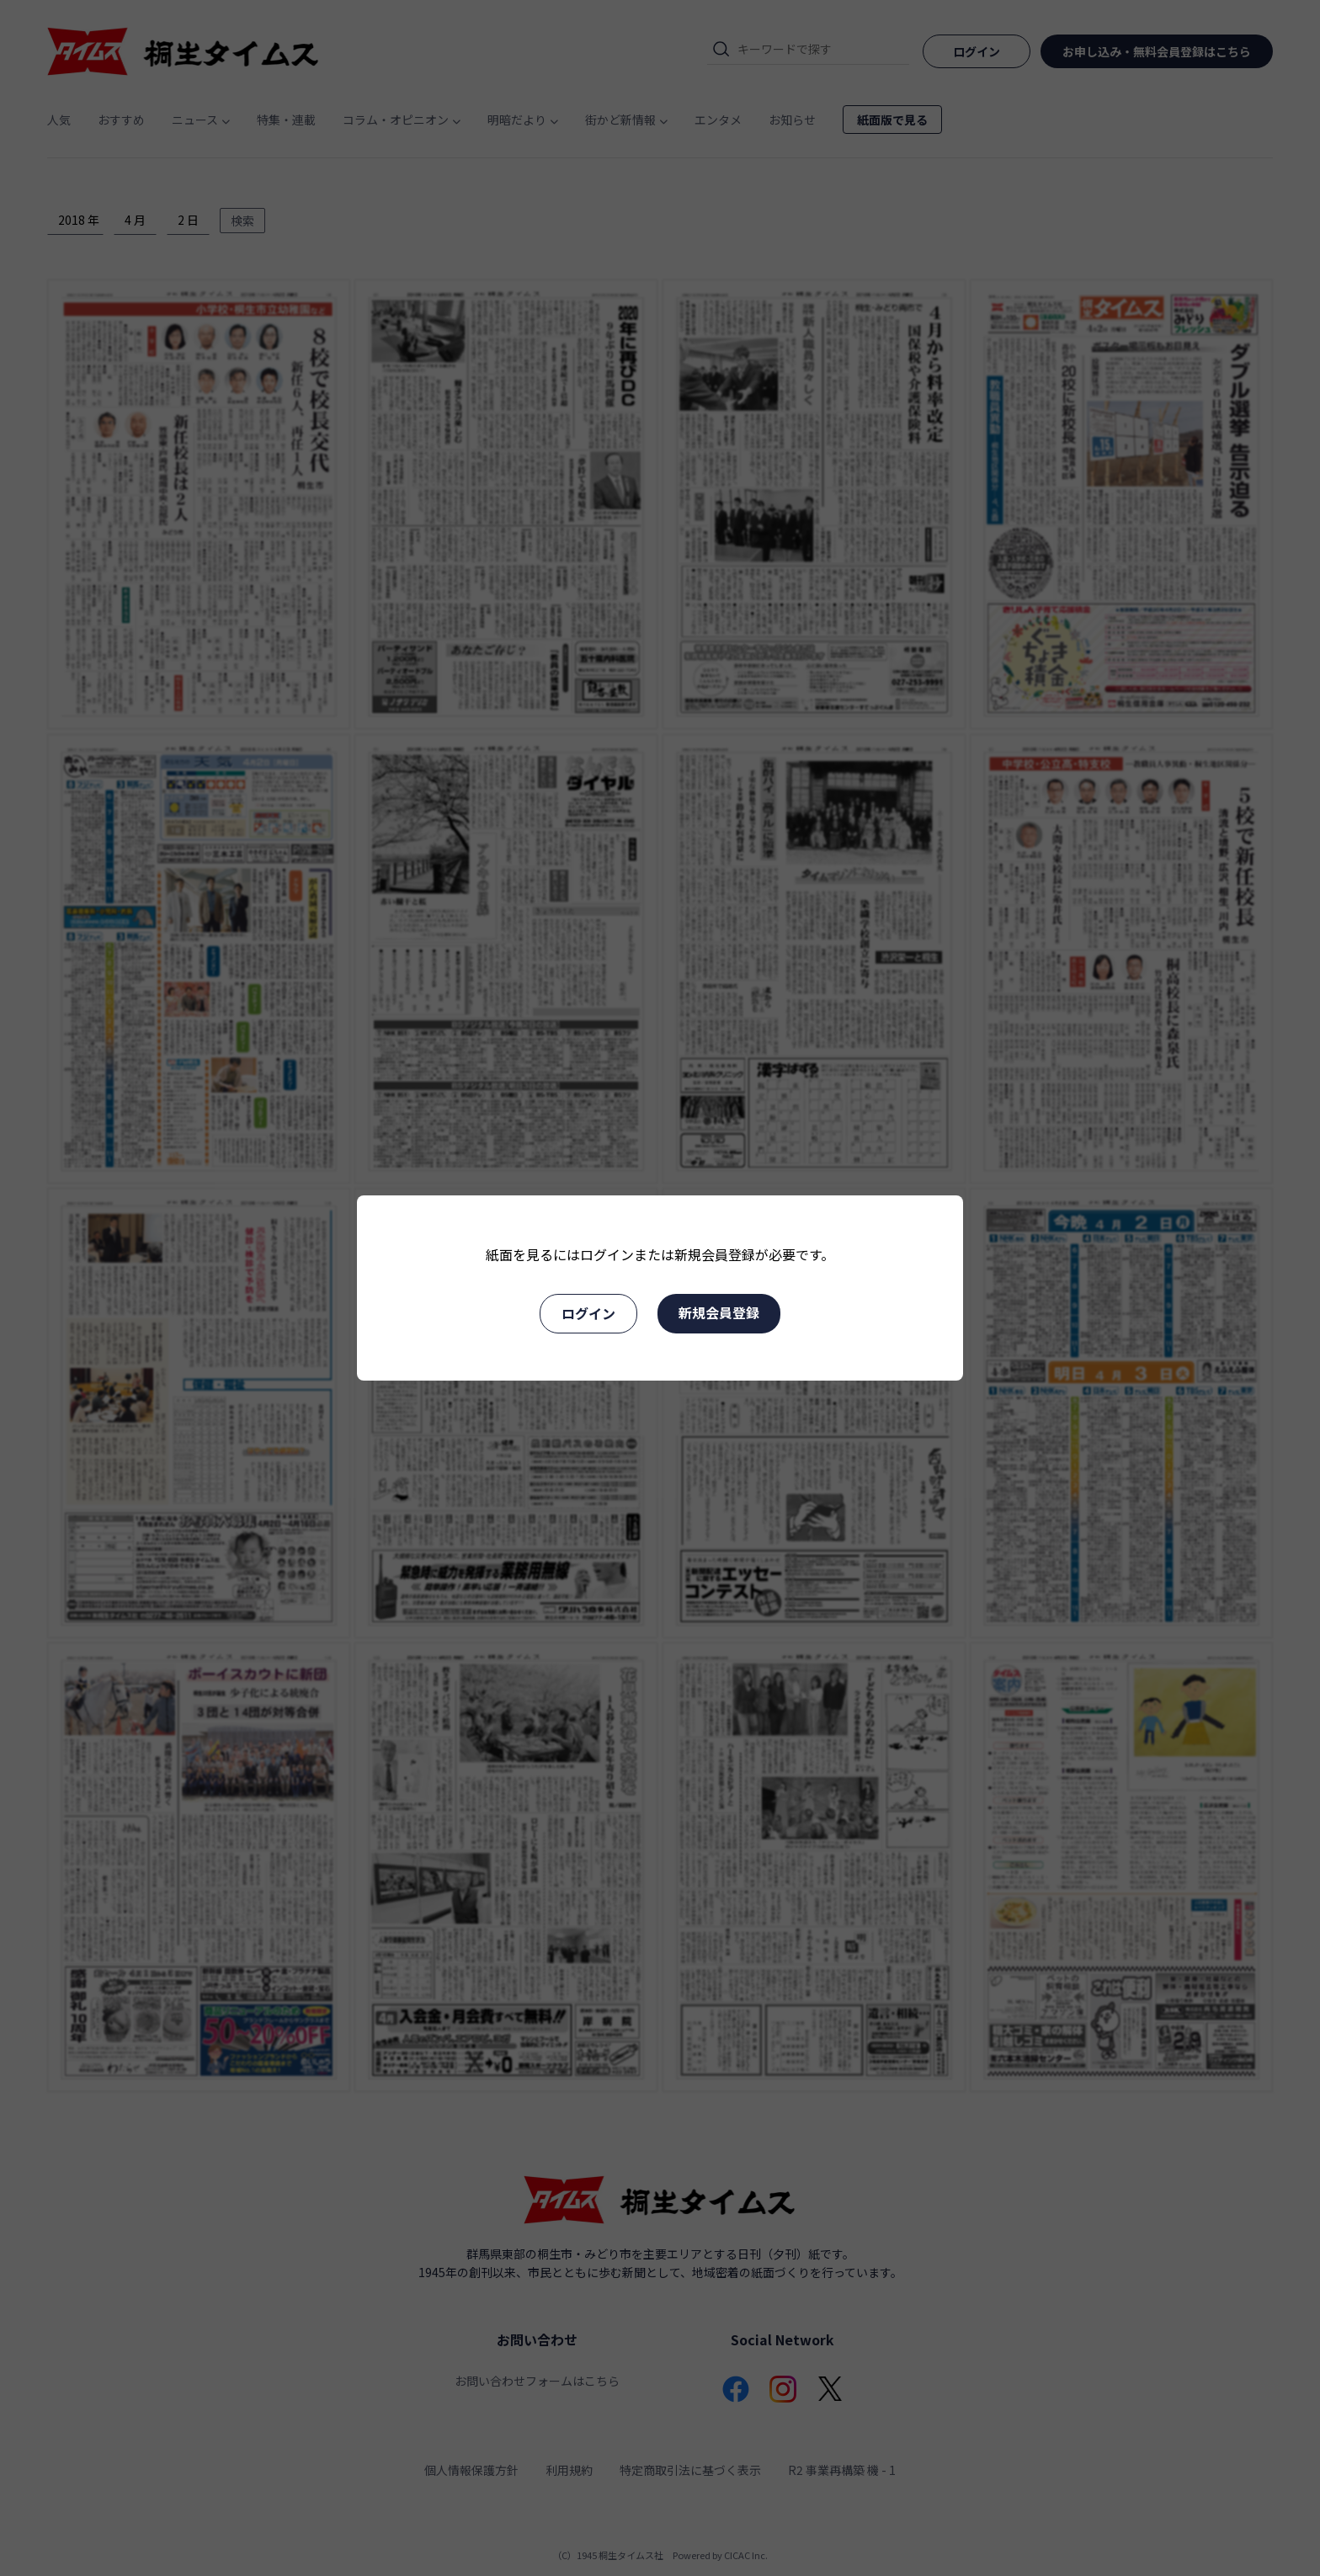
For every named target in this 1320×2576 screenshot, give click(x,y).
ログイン (588, 1313)
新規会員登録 (719, 1312)
